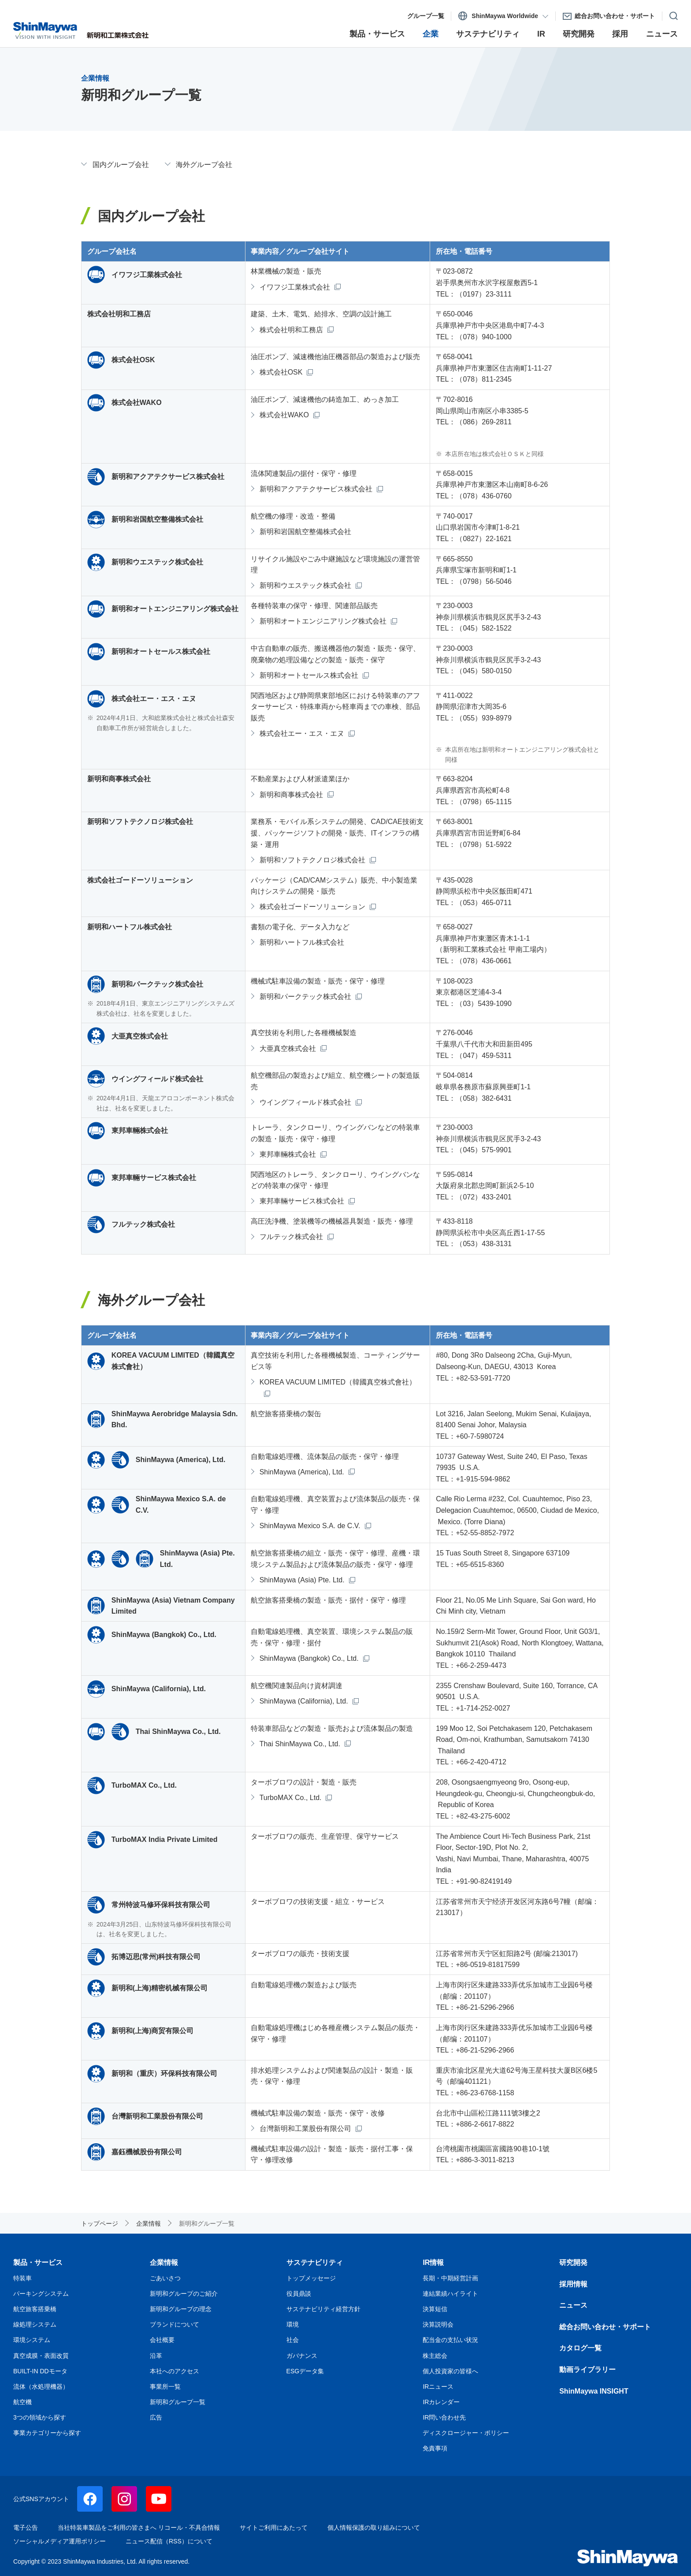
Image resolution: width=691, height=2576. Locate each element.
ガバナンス (301, 2355)
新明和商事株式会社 (291, 794)
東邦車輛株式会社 (288, 1154)
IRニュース (438, 2386)
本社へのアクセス (174, 2371)
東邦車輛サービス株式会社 (302, 1201)
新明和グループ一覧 (177, 2401)
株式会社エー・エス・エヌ (302, 733)
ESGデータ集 (305, 2371)
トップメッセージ (311, 2278)
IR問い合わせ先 (444, 2417)
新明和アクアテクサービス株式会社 (316, 489)
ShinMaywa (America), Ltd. (302, 1472)
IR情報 (433, 2262)
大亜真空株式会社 (288, 1048)
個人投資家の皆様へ (450, 2371)
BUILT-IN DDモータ (40, 2371)
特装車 (22, 2278)
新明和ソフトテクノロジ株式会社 (312, 860)
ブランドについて (174, 2324)
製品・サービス (38, 2262)
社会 (292, 2339)
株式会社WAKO (284, 415)
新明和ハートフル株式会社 (302, 942)
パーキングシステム (41, 2293)
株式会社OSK (281, 372)
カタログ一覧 (580, 2348)
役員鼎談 (298, 2293)
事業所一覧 (165, 2386)
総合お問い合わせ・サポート (605, 2327)
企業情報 (164, 2262)
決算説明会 (438, 2324)
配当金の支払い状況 (450, 2339)
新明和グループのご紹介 (184, 2293)
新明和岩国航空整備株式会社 (305, 531)
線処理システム (34, 2324)
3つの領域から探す (39, 2417)
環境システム (31, 2339)
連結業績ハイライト (450, 2293)
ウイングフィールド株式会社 (305, 1102)
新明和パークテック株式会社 (305, 996)
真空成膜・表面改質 (41, 2355)
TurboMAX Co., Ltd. (291, 1797)
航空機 (22, 2401)
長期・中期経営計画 (450, 2278)
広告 (156, 2417)
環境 (292, 2324)
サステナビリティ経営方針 (323, 2308)
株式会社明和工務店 (291, 330)
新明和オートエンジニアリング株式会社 (323, 621)
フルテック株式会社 (291, 1236)
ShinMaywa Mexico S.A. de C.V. (310, 1525)
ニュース (573, 2305)
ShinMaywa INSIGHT (593, 2391)
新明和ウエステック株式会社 (305, 585)
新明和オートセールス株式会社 (309, 675)
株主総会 (435, 2355)
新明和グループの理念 (181, 2308)
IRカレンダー (441, 2401)
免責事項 (435, 2448)
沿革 (156, 2355)
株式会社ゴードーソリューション (312, 906)
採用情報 (573, 2284)
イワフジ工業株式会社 (295, 287)
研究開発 (573, 2262)
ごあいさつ (165, 2278)
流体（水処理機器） (41, 2386)
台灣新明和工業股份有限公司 (305, 2128)
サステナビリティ (314, 2262)
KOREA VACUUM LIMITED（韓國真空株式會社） (338, 1382)
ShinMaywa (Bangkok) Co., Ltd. (309, 1658)
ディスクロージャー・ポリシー (466, 2432)
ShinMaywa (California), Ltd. (304, 1701)
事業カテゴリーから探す (47, 2432)
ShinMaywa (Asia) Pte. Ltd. (302, 1580)
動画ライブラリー (587, 2369)
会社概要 (162, 2339)
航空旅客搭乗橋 (34, 2308)
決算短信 (435, 2308)
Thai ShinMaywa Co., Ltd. (300, 1744)
